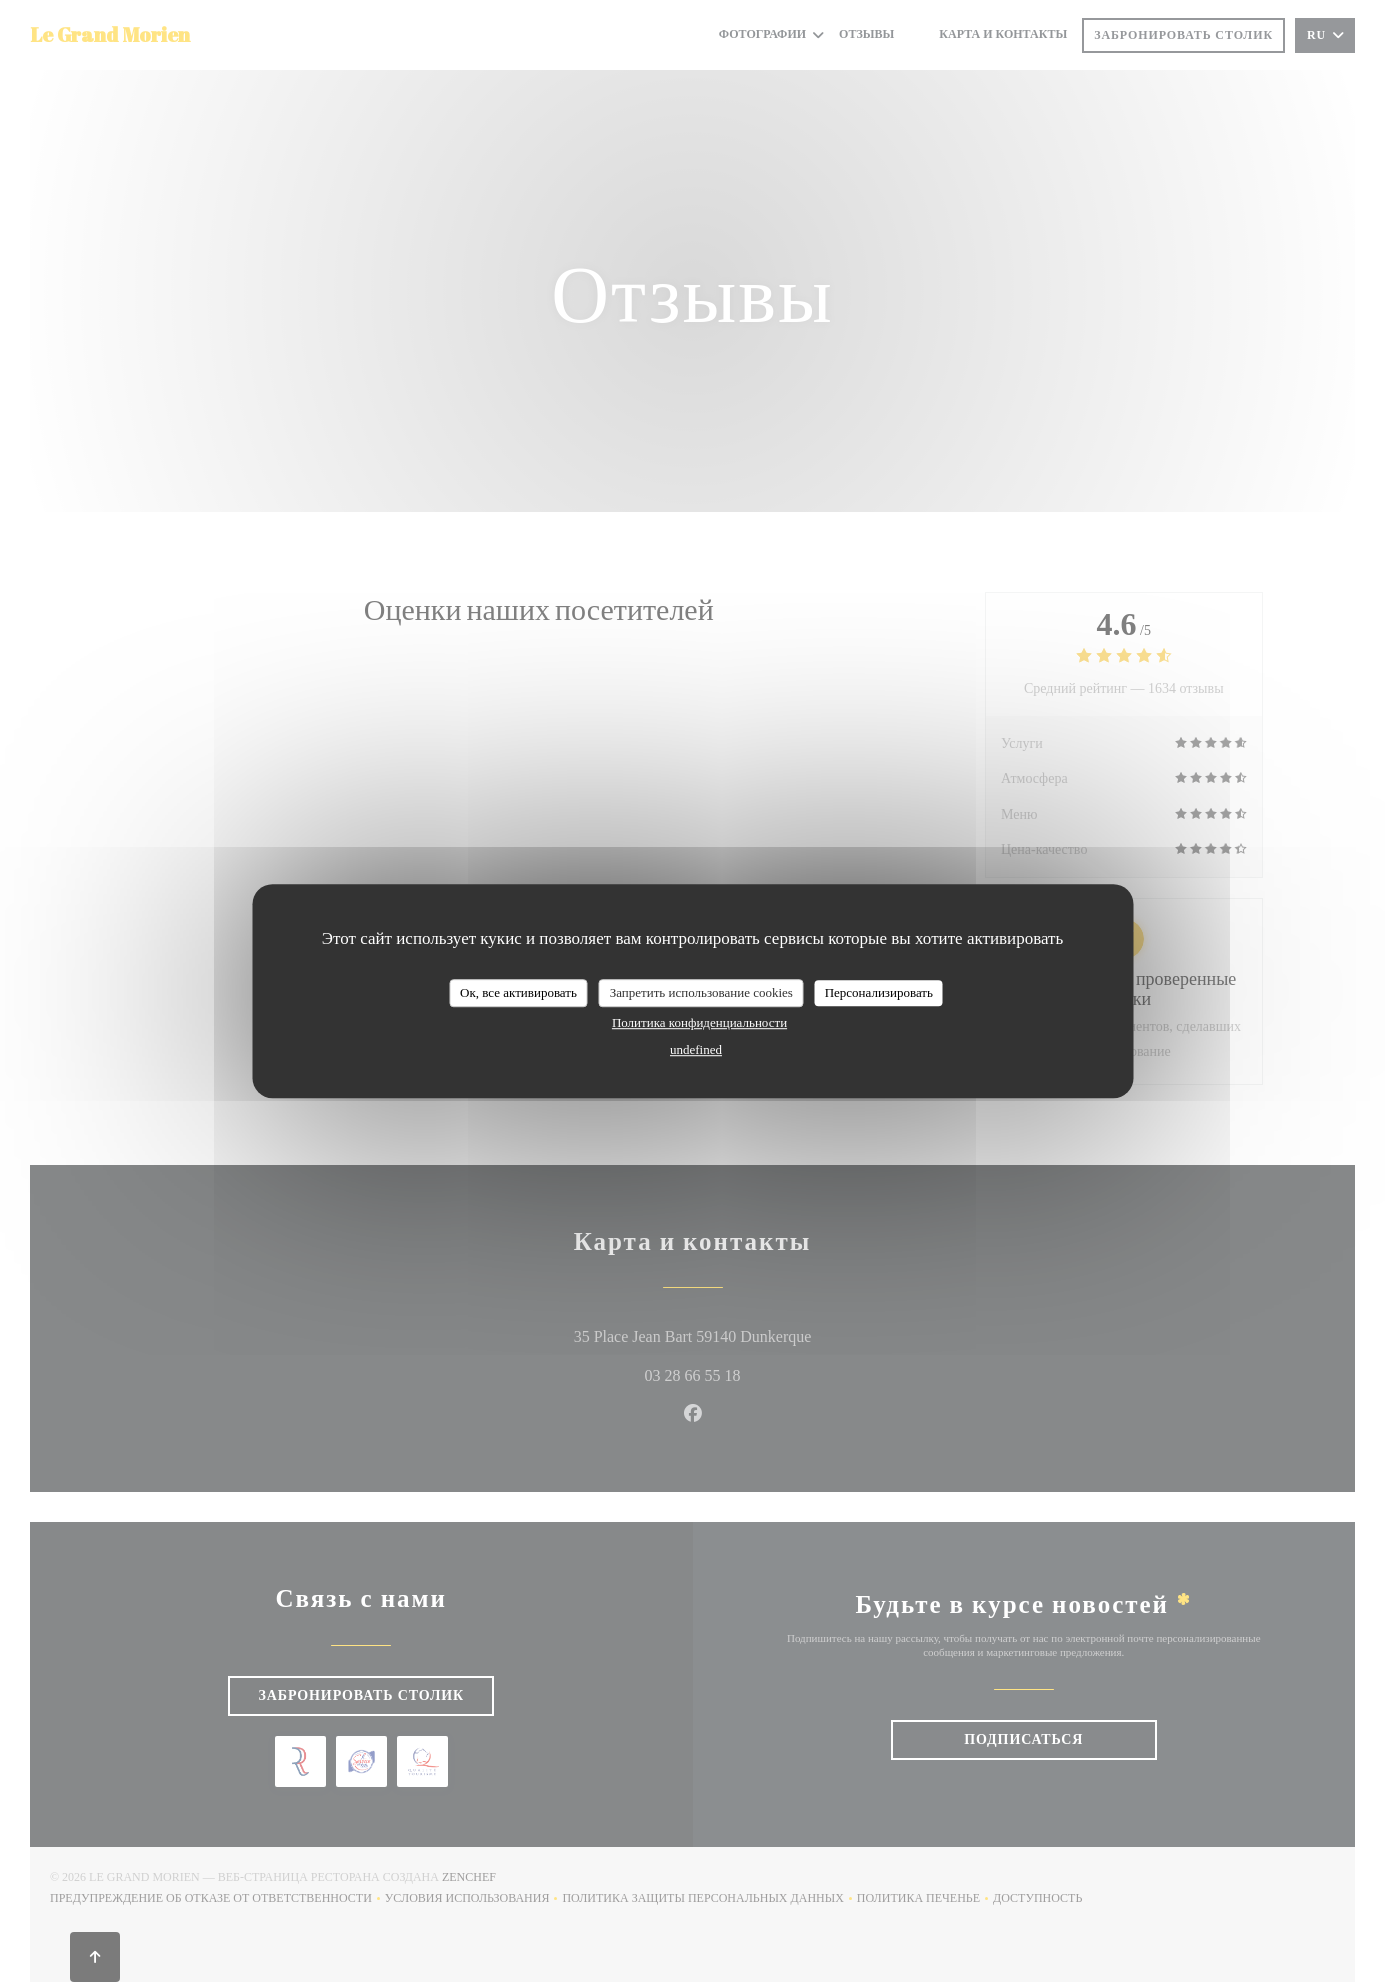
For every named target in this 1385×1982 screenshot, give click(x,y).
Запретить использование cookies (701, 992)
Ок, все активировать (518, 992)
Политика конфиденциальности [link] (699, 1022)
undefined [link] (696, 1049)
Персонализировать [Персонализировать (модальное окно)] (879, 992)
